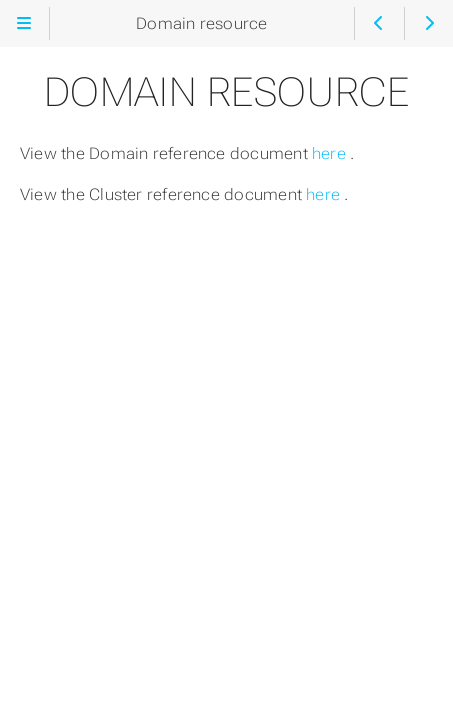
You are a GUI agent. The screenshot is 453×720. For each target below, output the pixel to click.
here (331, 153)
